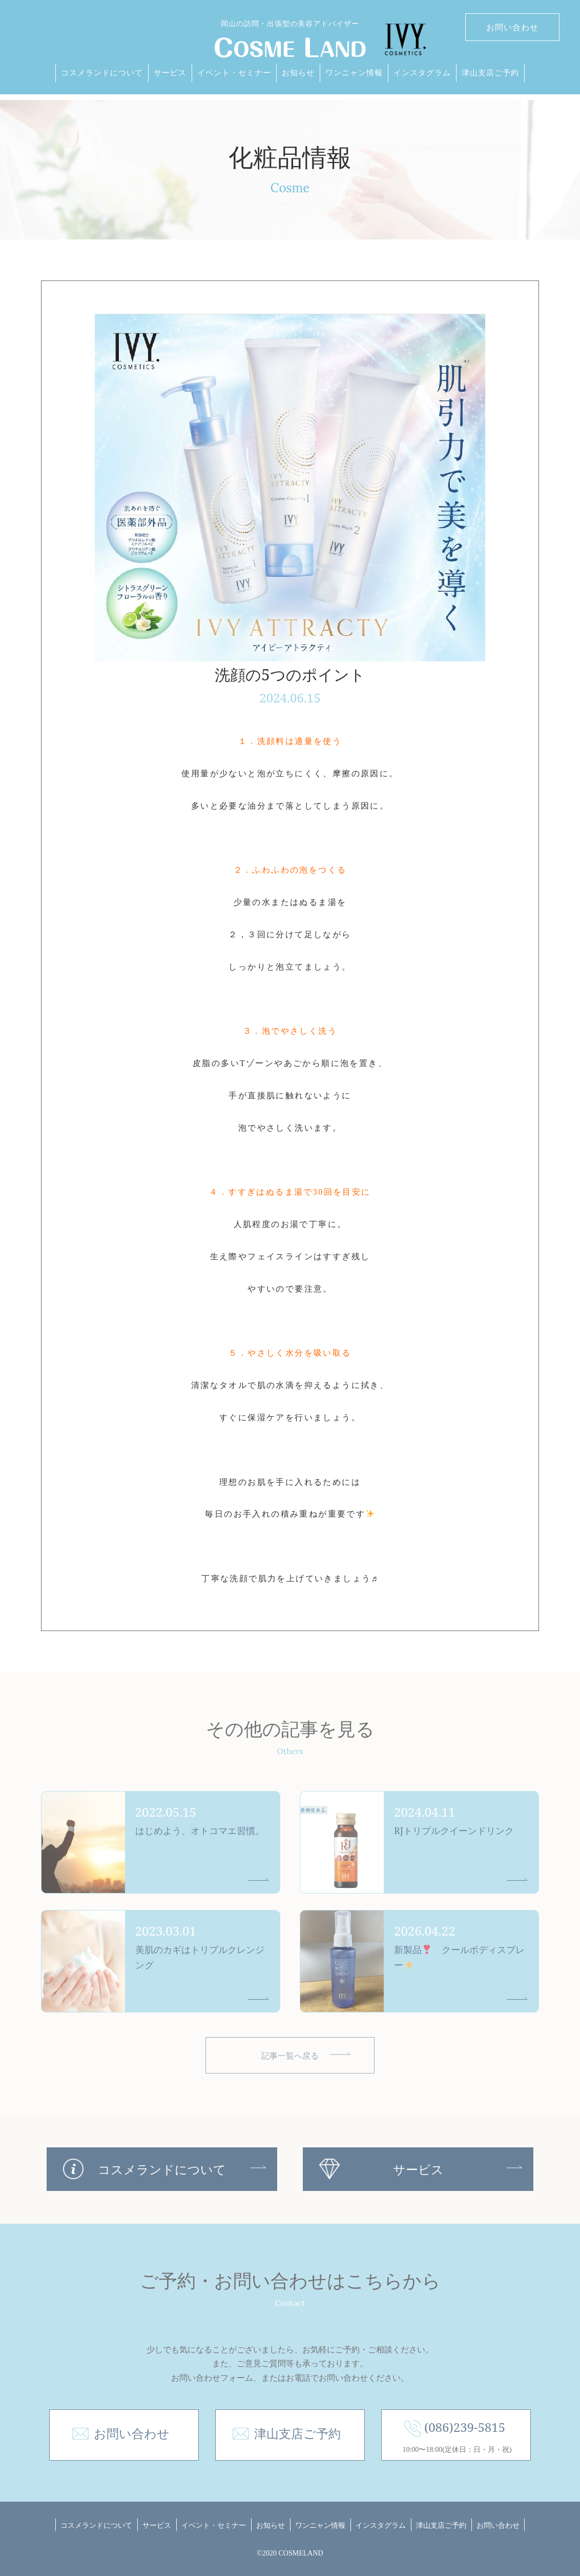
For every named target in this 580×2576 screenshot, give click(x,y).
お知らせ (298, 72)
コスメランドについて (102, 72)
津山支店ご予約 (490, 72)
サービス (170, 72)
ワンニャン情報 (354, 72)
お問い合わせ (512, 27)
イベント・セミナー (234, 72)
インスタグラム (422, 72)
